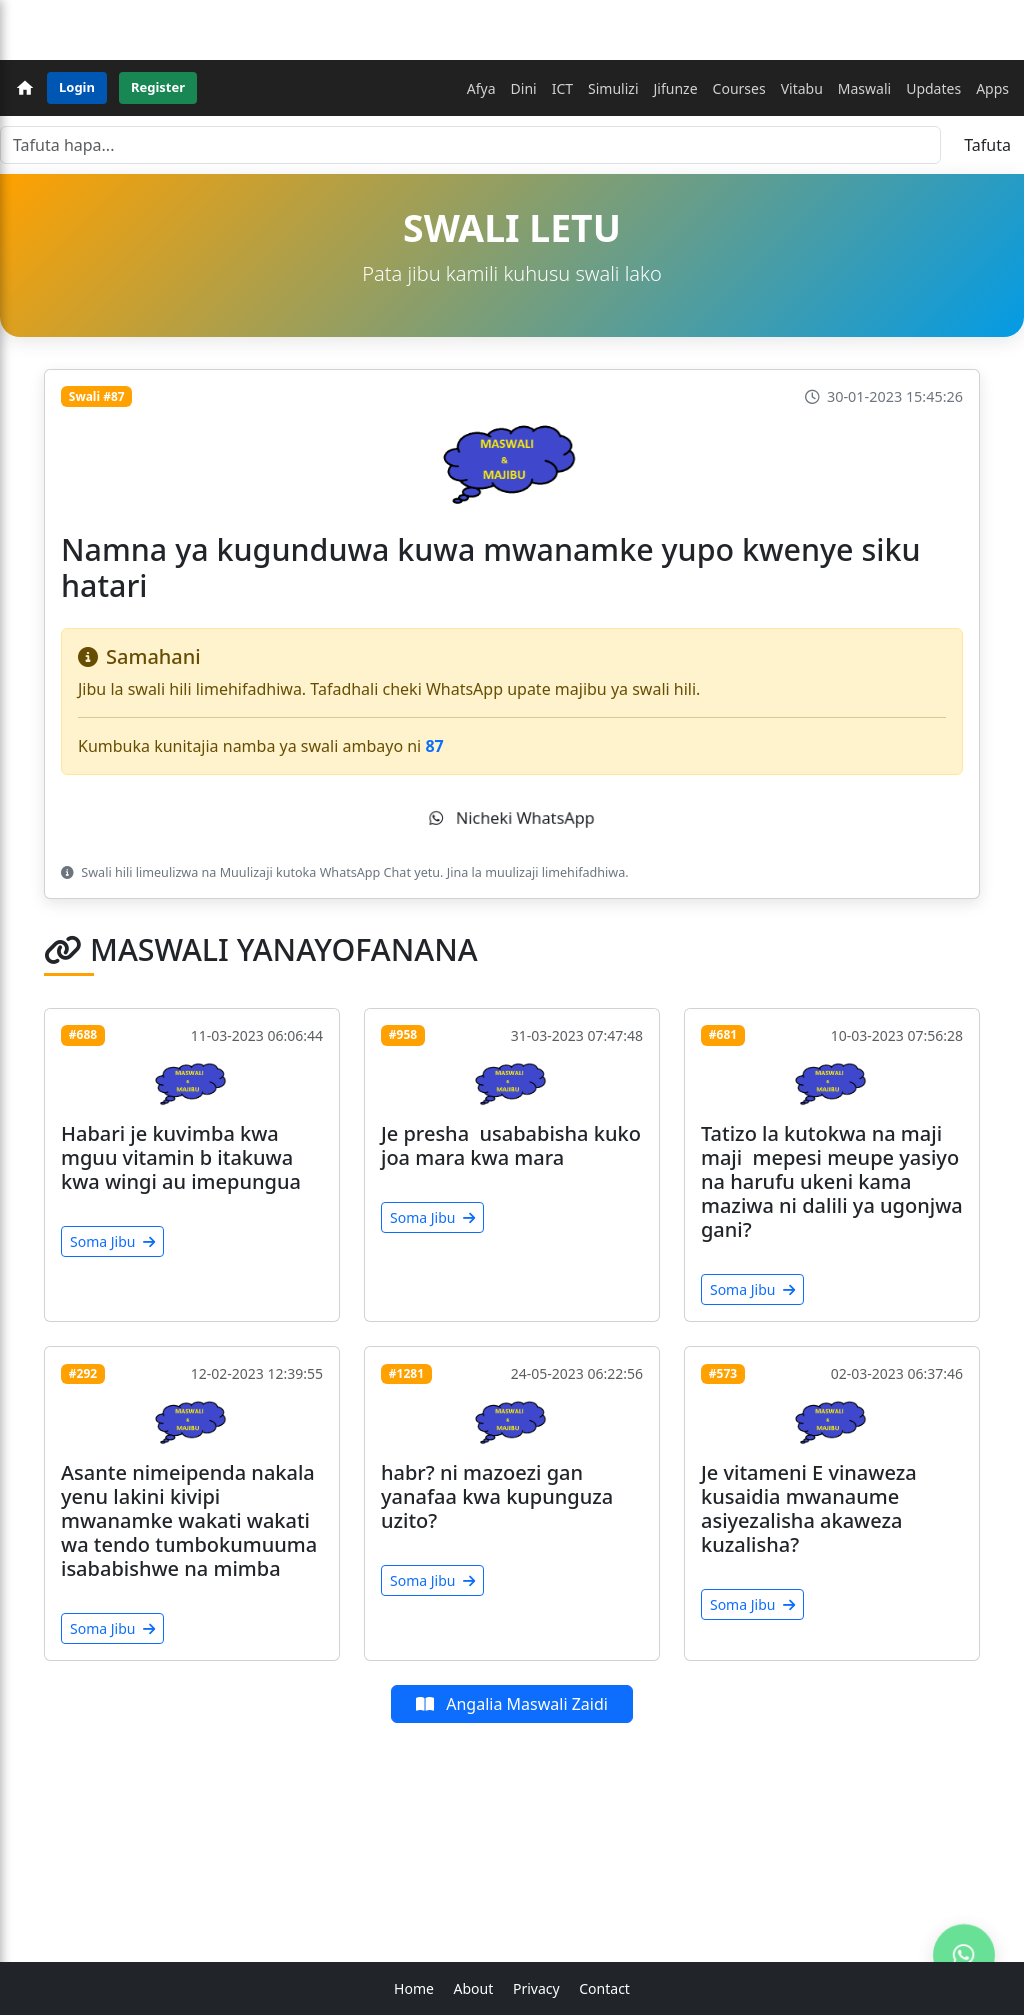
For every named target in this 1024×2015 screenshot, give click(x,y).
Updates (933, 88)
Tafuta (987, 145)
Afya (481, 88)
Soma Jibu (112, 1241)
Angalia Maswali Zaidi (512, 1704)
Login (77, 87)
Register (158, 87)
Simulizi (613, 88)
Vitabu (802, 88)
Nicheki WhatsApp (512, 818)
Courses (739, 88)
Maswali (864, 88)
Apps (992, 88)
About (474, 1988)
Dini (524, 88)
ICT (562, 88)
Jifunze (676, 88)
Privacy (536, 1988)
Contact (604, 1988)
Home (414, 1988)
